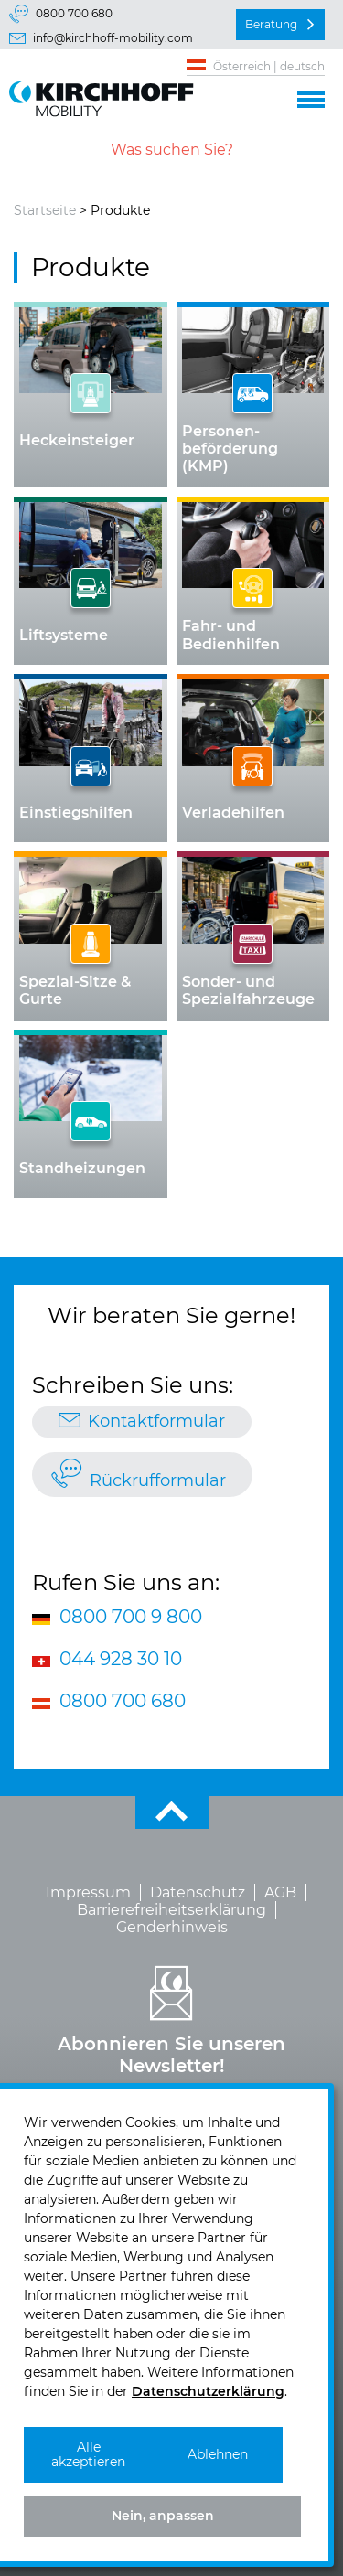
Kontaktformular (156, 1421)
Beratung (271, 24)
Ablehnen (218, 2454)
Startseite (45, 210)
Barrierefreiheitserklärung (171, 1910)
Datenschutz (197, 1892)
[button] (311, 97)
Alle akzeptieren (88, 2455)
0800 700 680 (74, 13)
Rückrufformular (158, 1480)
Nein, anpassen (163, 2515)
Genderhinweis (172, 1927)
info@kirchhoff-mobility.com (113, 38)
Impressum (88, 1892)
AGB (280, 1892)
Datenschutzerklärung (208, 2391)
